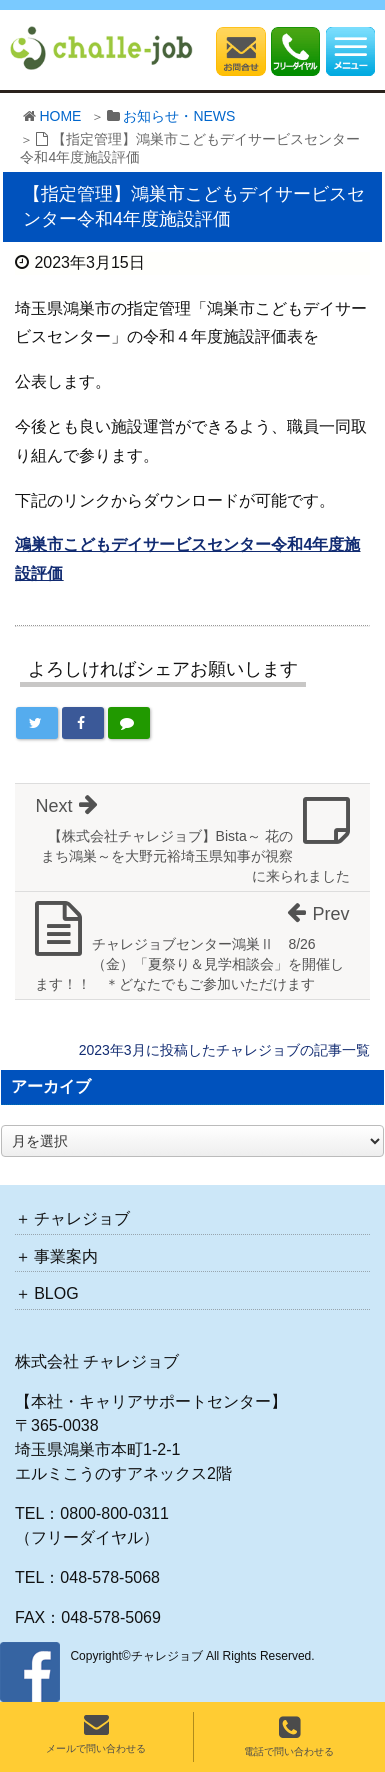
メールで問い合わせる (96, 1733)
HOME (60, 116)
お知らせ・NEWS (179, 116)
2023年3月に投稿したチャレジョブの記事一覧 (224, 1050)
